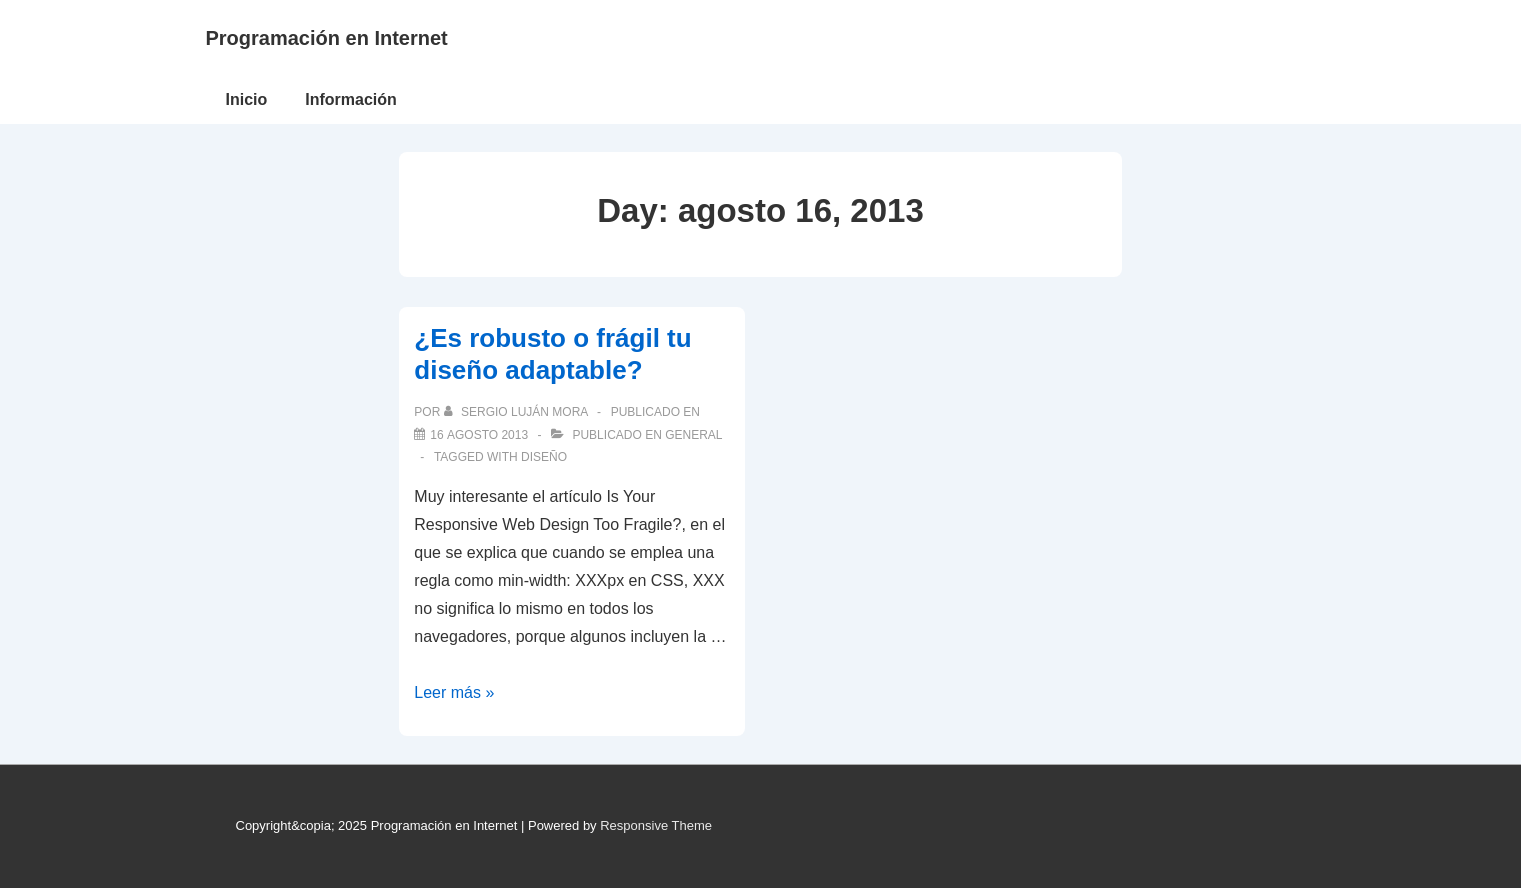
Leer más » (454, 692)
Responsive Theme (656, 825)
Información (351, 99)
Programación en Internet (327, 38)
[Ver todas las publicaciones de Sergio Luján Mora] (517, 412)
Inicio (247, 99)
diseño (544, 457)
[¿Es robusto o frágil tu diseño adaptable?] (479, 435)
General (693, 435)
